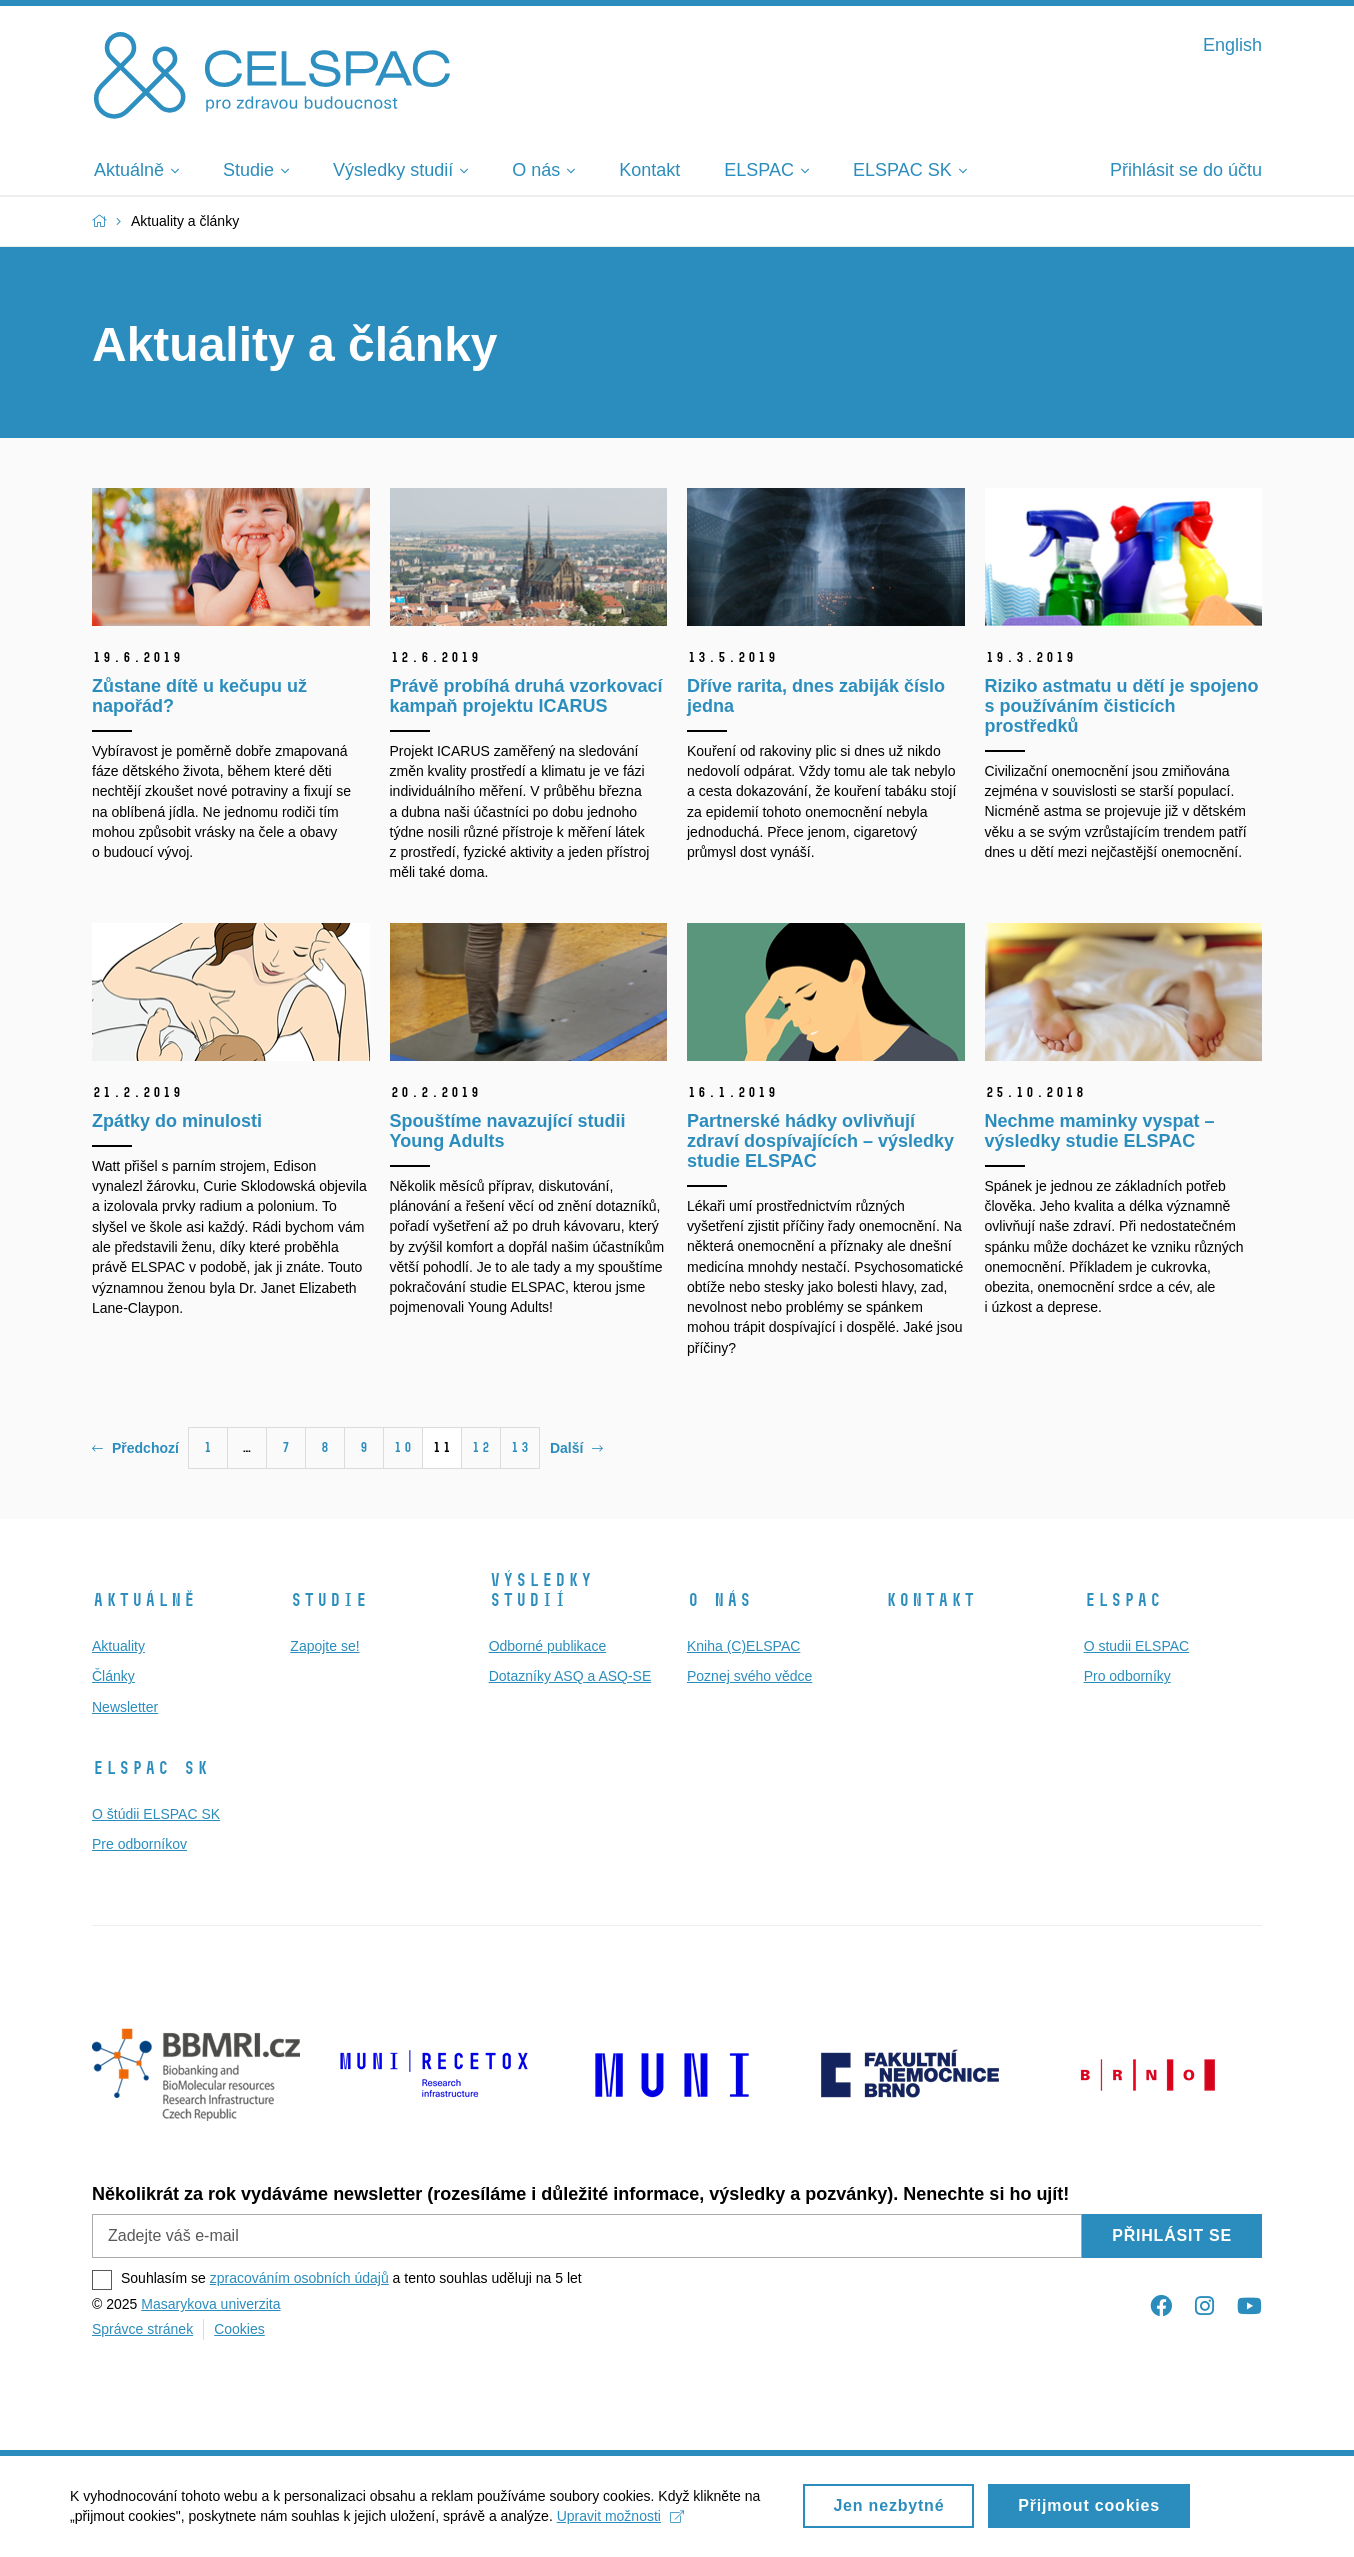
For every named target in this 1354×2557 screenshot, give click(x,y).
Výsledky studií (541, 1590)
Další (576, 1448)
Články (113, 1676)
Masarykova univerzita (210, 2304)
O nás (719, 1600)
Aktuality (118, 1646)
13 (520, 1447)
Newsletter (125, 1707)
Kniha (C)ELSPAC (743, 1646)
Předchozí (135, 1448)
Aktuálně (144, 1600)
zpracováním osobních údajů (299, 2278)
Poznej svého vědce (749, 1676)
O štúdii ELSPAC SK (156, 1814)
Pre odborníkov (139, 1844)
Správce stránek (142, 2329)
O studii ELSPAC (1137, 1646)
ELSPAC (1123, 1600)
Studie (329, 1600)
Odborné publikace (548, 1646)
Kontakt (930, 1600)
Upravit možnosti (620, 2524)
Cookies (239, 2329)
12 (481, 1447)
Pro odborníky (1127, 1676)
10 (403, 1447)
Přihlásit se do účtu (1186, 170)
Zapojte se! (324, 1646)
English (1232, 45)
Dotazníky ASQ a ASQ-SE (570, 1676)
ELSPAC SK (150, 1768)
